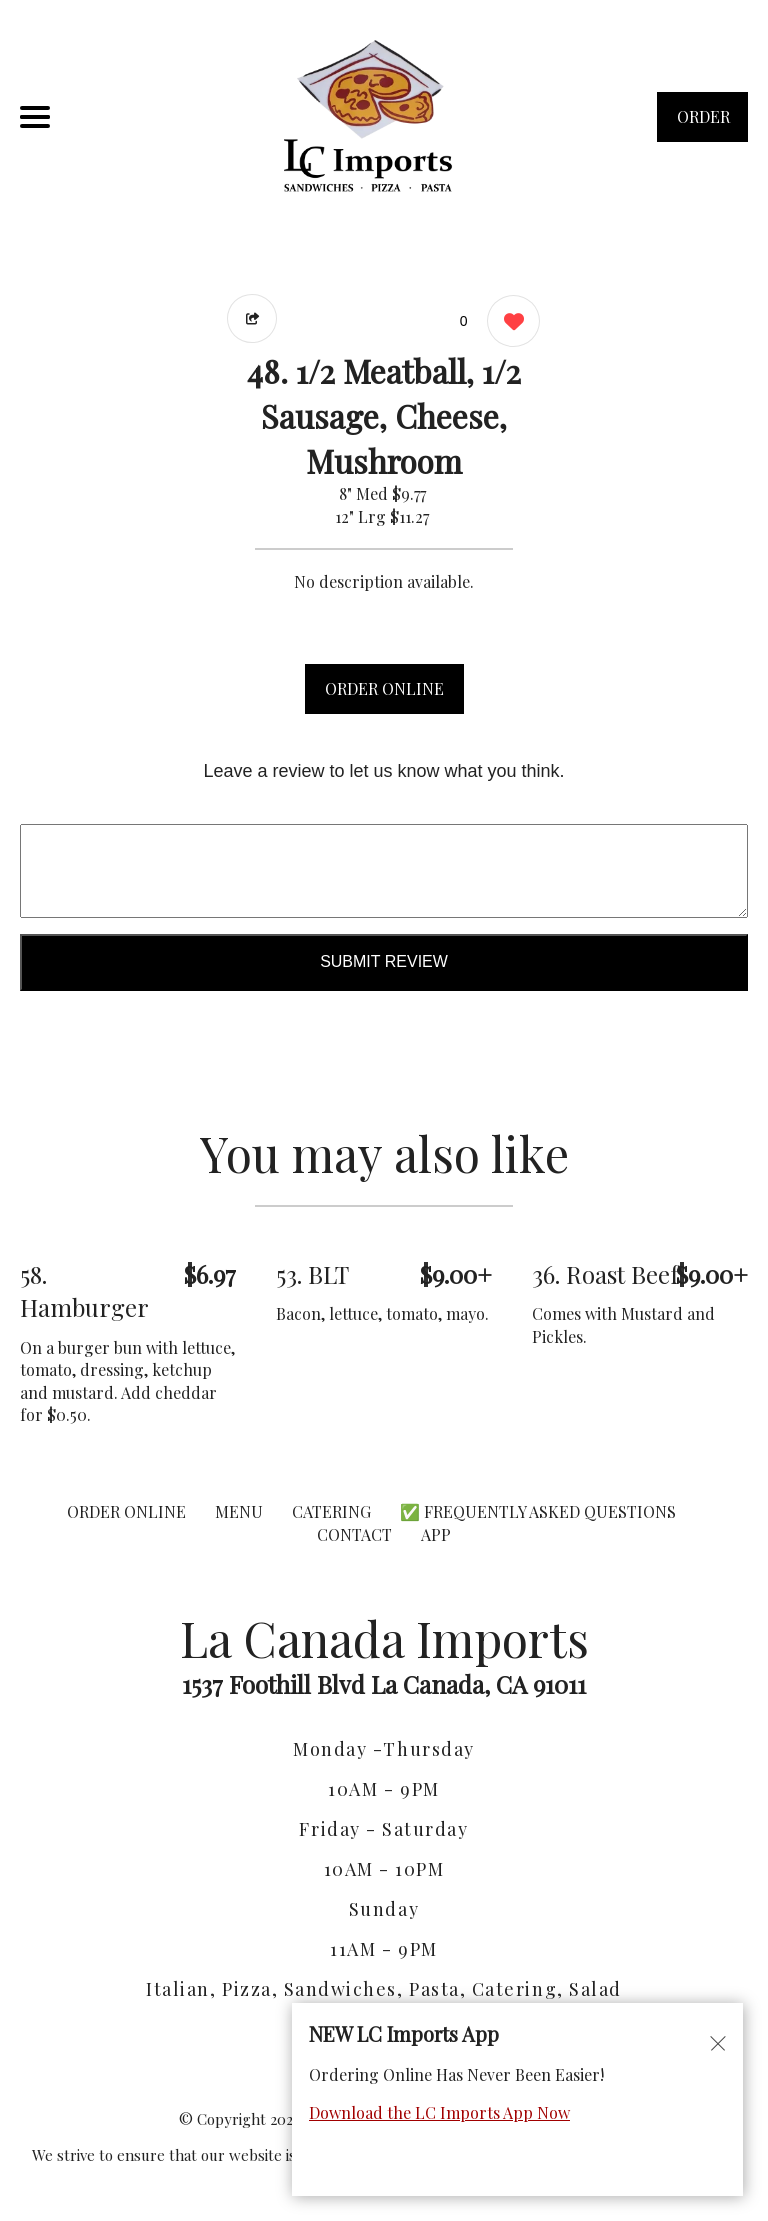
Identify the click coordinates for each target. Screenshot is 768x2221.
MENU (239, 1511)
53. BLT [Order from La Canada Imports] (312, 1274)
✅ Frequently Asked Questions (538, 1511)
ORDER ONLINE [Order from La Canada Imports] (126, 1511)
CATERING (331, 1511)
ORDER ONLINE (384, 688)
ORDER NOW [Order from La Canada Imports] (703, 124)
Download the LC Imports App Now (439, 2112)
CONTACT (354, 1534)
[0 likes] (508, 323)
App (436, 1534)
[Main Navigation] (35, 117)
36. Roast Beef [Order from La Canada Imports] (605, 1274)
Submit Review (384, 961)
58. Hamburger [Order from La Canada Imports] (84, 1291)
